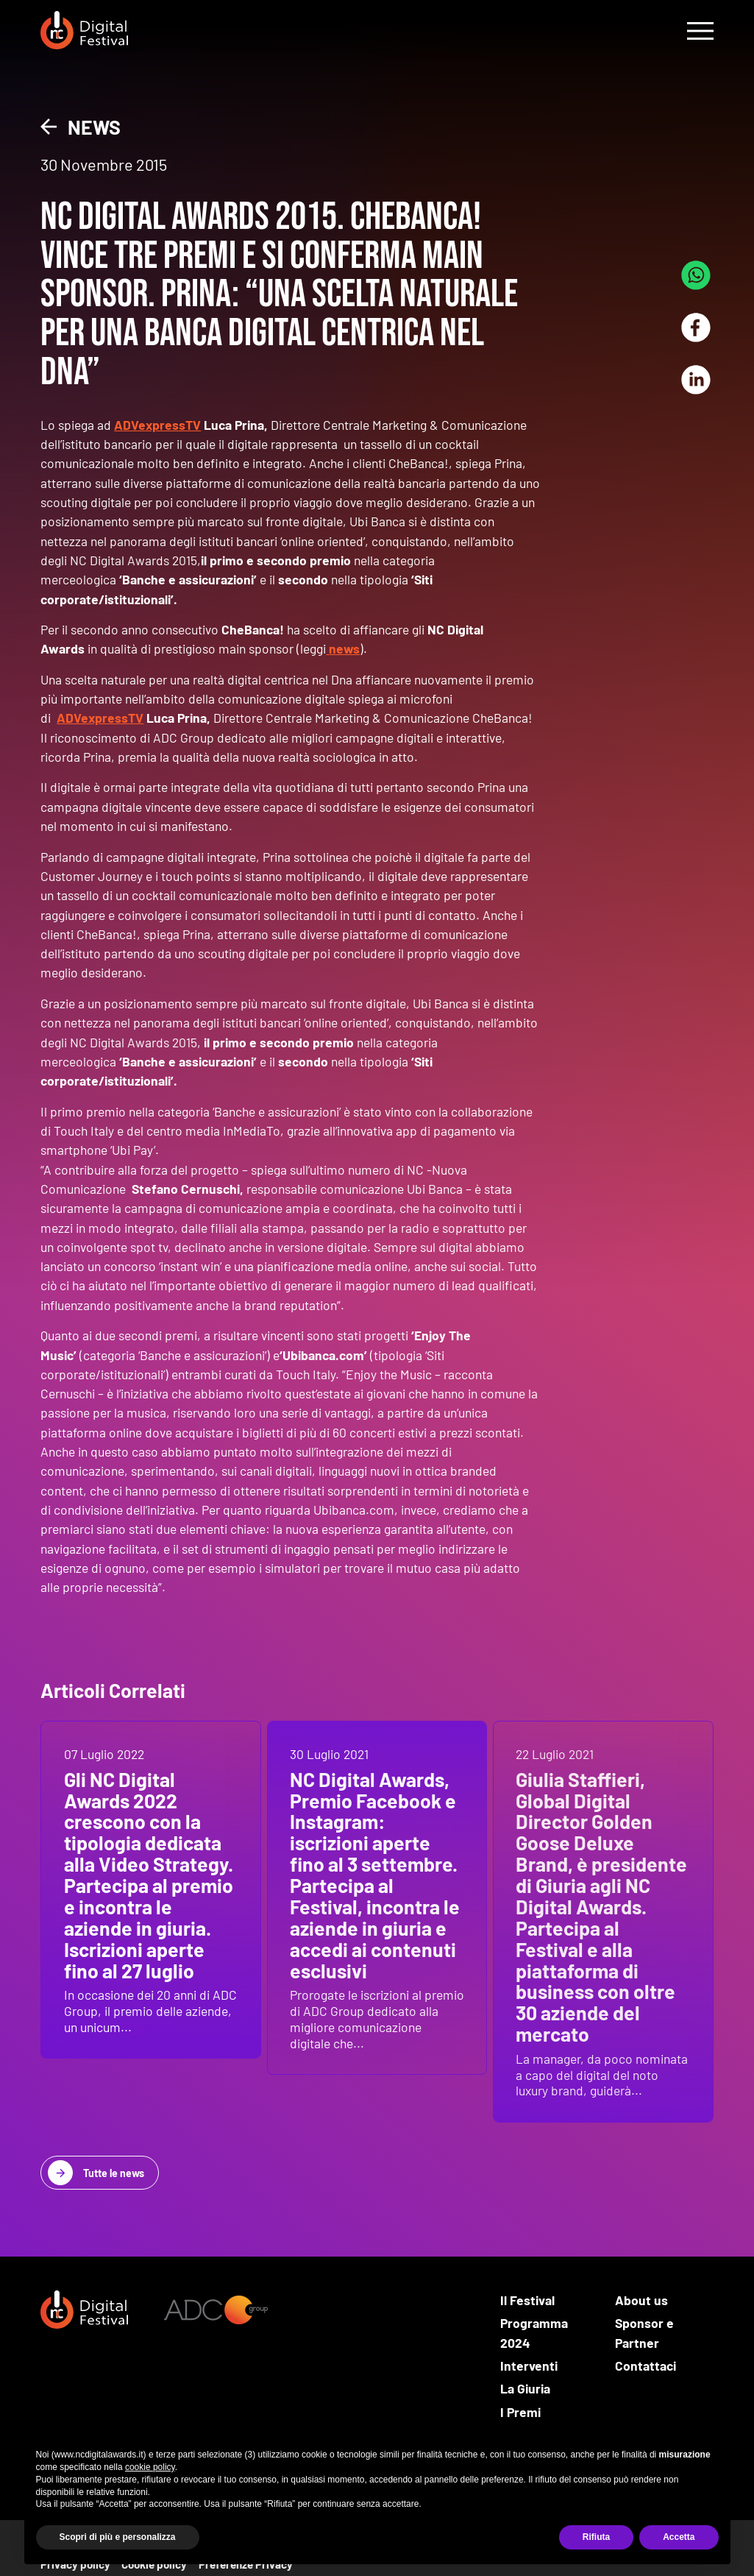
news (343, 648)
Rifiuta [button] (596, 2537)
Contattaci (645, 2365)
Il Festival (527, 2300)
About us (641, 2300)
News (94, 126)
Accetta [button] (678, 2537)
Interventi (529, 2365)
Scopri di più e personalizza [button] (118, 2537)
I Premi (520, 2412)
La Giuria (525, 2388)
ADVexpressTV (157, 425)
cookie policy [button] (150, 2467)
